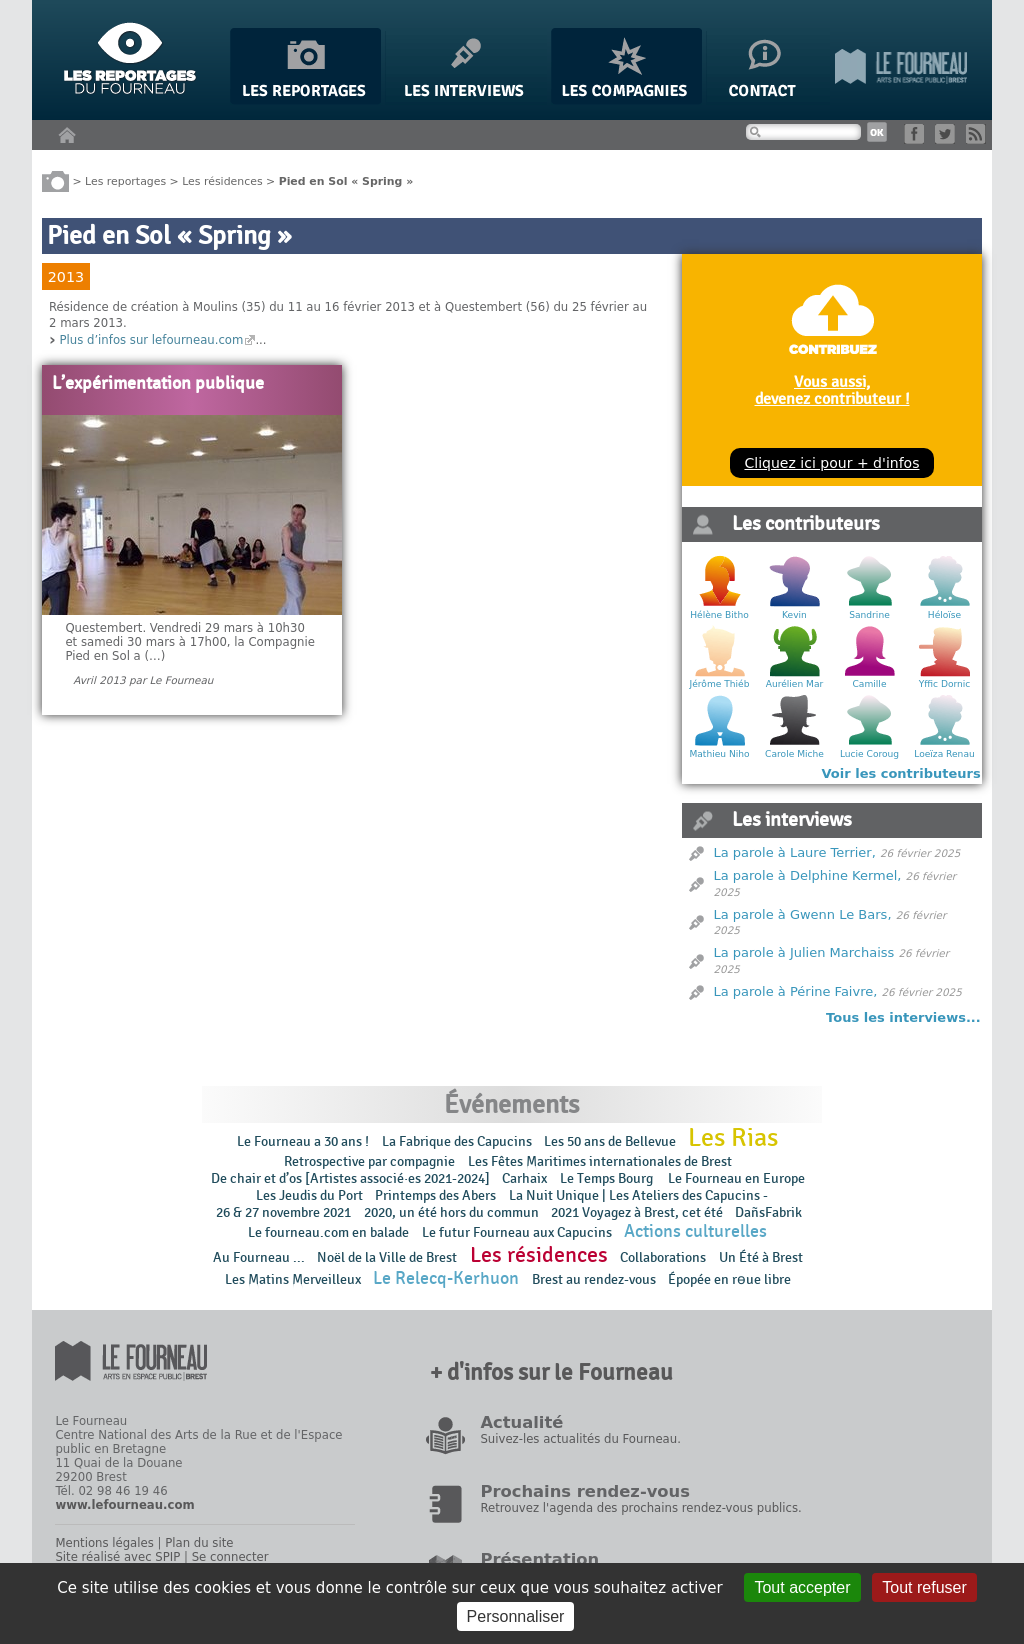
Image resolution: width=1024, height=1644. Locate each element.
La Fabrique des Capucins (457, 1141)
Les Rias (733, 1138)
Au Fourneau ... (259, 1257)
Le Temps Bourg (608, 1178)
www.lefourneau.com (124, 1505)
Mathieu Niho (719, 754)
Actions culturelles (695, 1231)
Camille (870, 684)
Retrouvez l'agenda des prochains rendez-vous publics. (640, 1508)
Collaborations (663, 1257)
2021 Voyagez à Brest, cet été (637, 1212)
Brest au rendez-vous (594, 1279)
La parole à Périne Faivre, (796, 991)
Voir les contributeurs (901, 773)
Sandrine (869, 615)
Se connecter (230, 1557)
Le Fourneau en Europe (736, 1178)
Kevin (794, 615)
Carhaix (524, 1178)
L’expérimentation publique (158, 384)
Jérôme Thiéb (720, 684)
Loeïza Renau (944, 754)
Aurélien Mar (795, 684)
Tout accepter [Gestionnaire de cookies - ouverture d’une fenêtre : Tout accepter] (802, 1587)
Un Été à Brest (761, 1257)
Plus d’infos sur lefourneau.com (151, 340)
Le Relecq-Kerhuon (446, 1278)
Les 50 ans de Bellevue (610, 1141)
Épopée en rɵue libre (729, 1279)
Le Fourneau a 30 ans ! (303, 1141)
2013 (66, 277)
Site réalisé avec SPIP (117, 1557)
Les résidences (222, 180)
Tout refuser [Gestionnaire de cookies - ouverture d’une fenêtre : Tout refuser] (924, 1587)
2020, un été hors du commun (451, 1212)
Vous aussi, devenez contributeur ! (832, 390)
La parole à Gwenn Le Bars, (803, 914)
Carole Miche (794, 754)
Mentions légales (104, 1543)
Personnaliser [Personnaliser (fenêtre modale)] (516, 1616)
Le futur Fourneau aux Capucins (517, 1232)
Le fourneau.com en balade (328, 1232)
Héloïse (944, 615)
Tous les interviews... (903, 1017)
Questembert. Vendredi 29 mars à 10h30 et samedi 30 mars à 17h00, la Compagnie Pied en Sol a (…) (190, 642)
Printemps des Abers (435, 1195)
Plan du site (199, 1543)
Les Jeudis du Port (309, 1195)
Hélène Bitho (719, 615)
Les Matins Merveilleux (293, 1279)
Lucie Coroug (869, 754)
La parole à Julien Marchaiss (804, 952)
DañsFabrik (768, 1212)
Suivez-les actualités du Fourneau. (580, 1439)
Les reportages (125, 180)
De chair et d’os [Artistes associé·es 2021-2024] (350, 1178)
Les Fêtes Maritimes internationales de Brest (600, 1161)
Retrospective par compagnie (369, 1161)
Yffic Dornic (945, 684)
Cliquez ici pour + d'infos (831, 463)
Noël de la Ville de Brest (387, 1257)
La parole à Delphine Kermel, (808, 875)
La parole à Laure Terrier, (795, 852)
